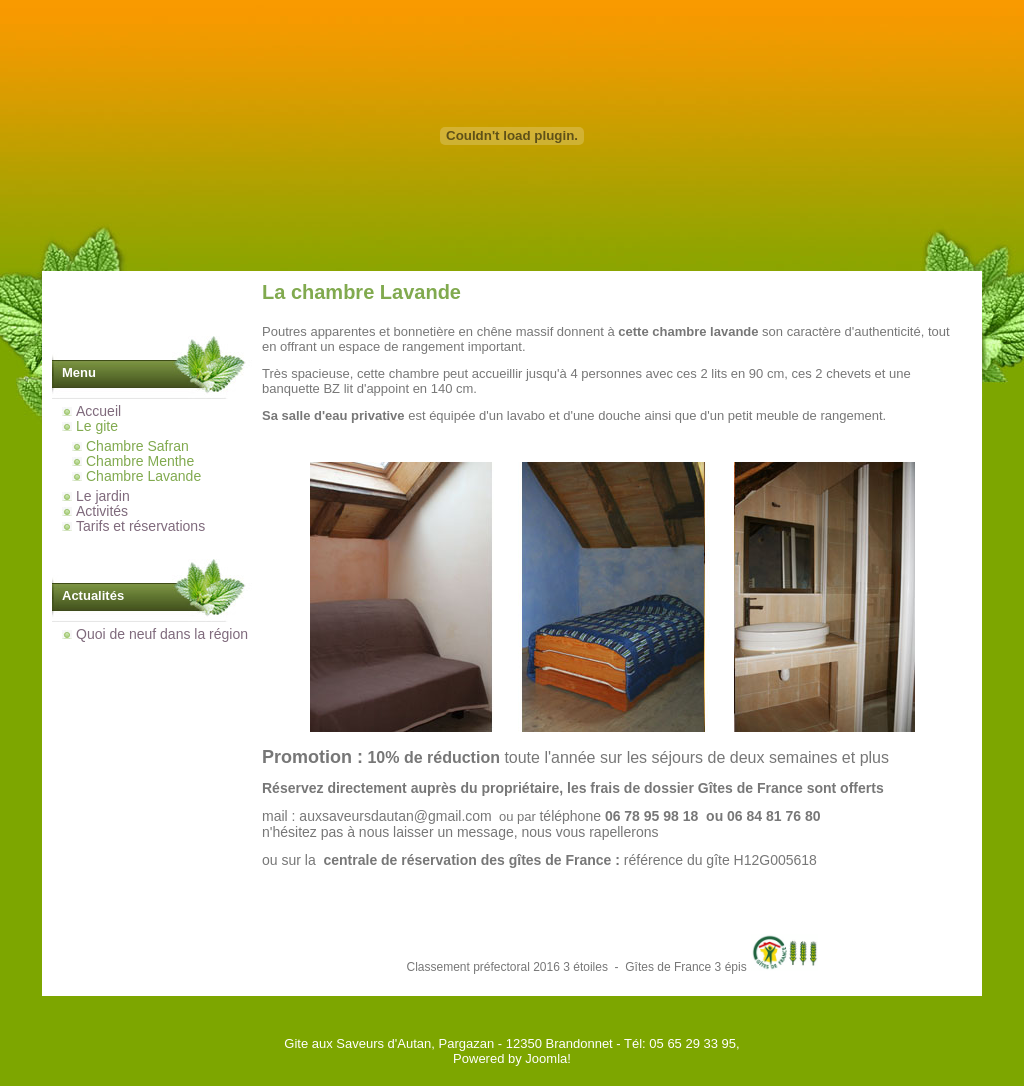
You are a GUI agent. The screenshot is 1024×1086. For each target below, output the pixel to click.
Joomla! (548, 1058)
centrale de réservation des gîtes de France (467, 860)
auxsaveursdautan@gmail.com (395, 816)
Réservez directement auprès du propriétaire (410, 788)
